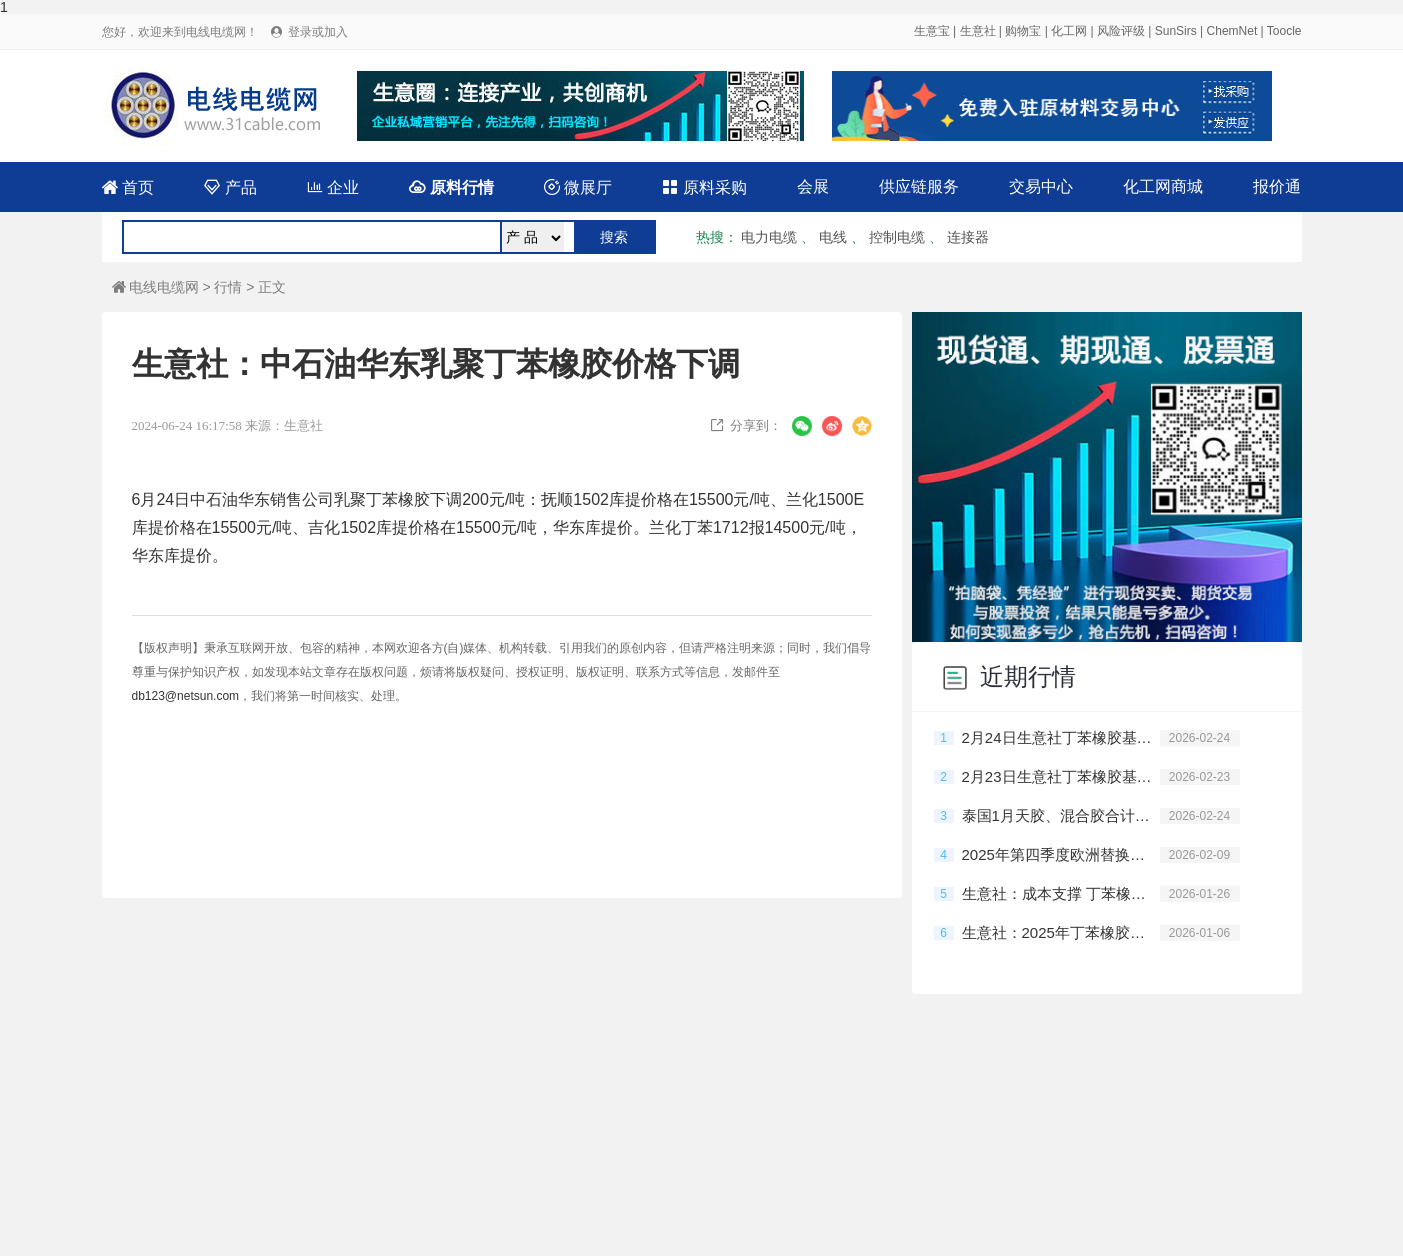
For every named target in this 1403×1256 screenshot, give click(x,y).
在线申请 (1020, 1144)
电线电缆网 (155, 287)
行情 (228, 287)
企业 (333, 187)
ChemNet (1232, 31)
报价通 (1277, 186)
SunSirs (1176, 31)
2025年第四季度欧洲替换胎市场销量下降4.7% (1061, 854)
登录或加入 (318, 32)
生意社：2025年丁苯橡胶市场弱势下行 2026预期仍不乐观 (1061, 932)
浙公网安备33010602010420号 (696, 1184)
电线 (833, 237)
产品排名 (559, 1144)
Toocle (1284, 31)
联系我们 (744, 1144)
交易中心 (1041, 186)
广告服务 (651, 1144)
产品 (230, 187)
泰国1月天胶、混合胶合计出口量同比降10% (1061, 815)
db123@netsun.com (186, 696)
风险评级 (1121, 31)
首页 (128, 187)
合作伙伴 (928, 1144)
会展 (813, 186)
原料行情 (451, 187)
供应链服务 (919, 186)
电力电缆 (769, 237)
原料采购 (704, 187)
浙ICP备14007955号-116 (861, 1183)
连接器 (968, 237)
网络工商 (970, 1184)
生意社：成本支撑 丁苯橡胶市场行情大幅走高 (1061, 893)
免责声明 (572, 1183)
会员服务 (467, 1144)
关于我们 (836, 1144)
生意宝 (932, 31)
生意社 (978, 31)
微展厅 (578, 187)
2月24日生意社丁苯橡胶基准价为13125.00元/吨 (1061, 737)
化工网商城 (1163, 186)
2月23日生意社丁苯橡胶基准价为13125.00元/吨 (1061, 776)
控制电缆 (897, 237)
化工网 (1069, 31)
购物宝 (1023, 31)
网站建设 (375, 1144)
